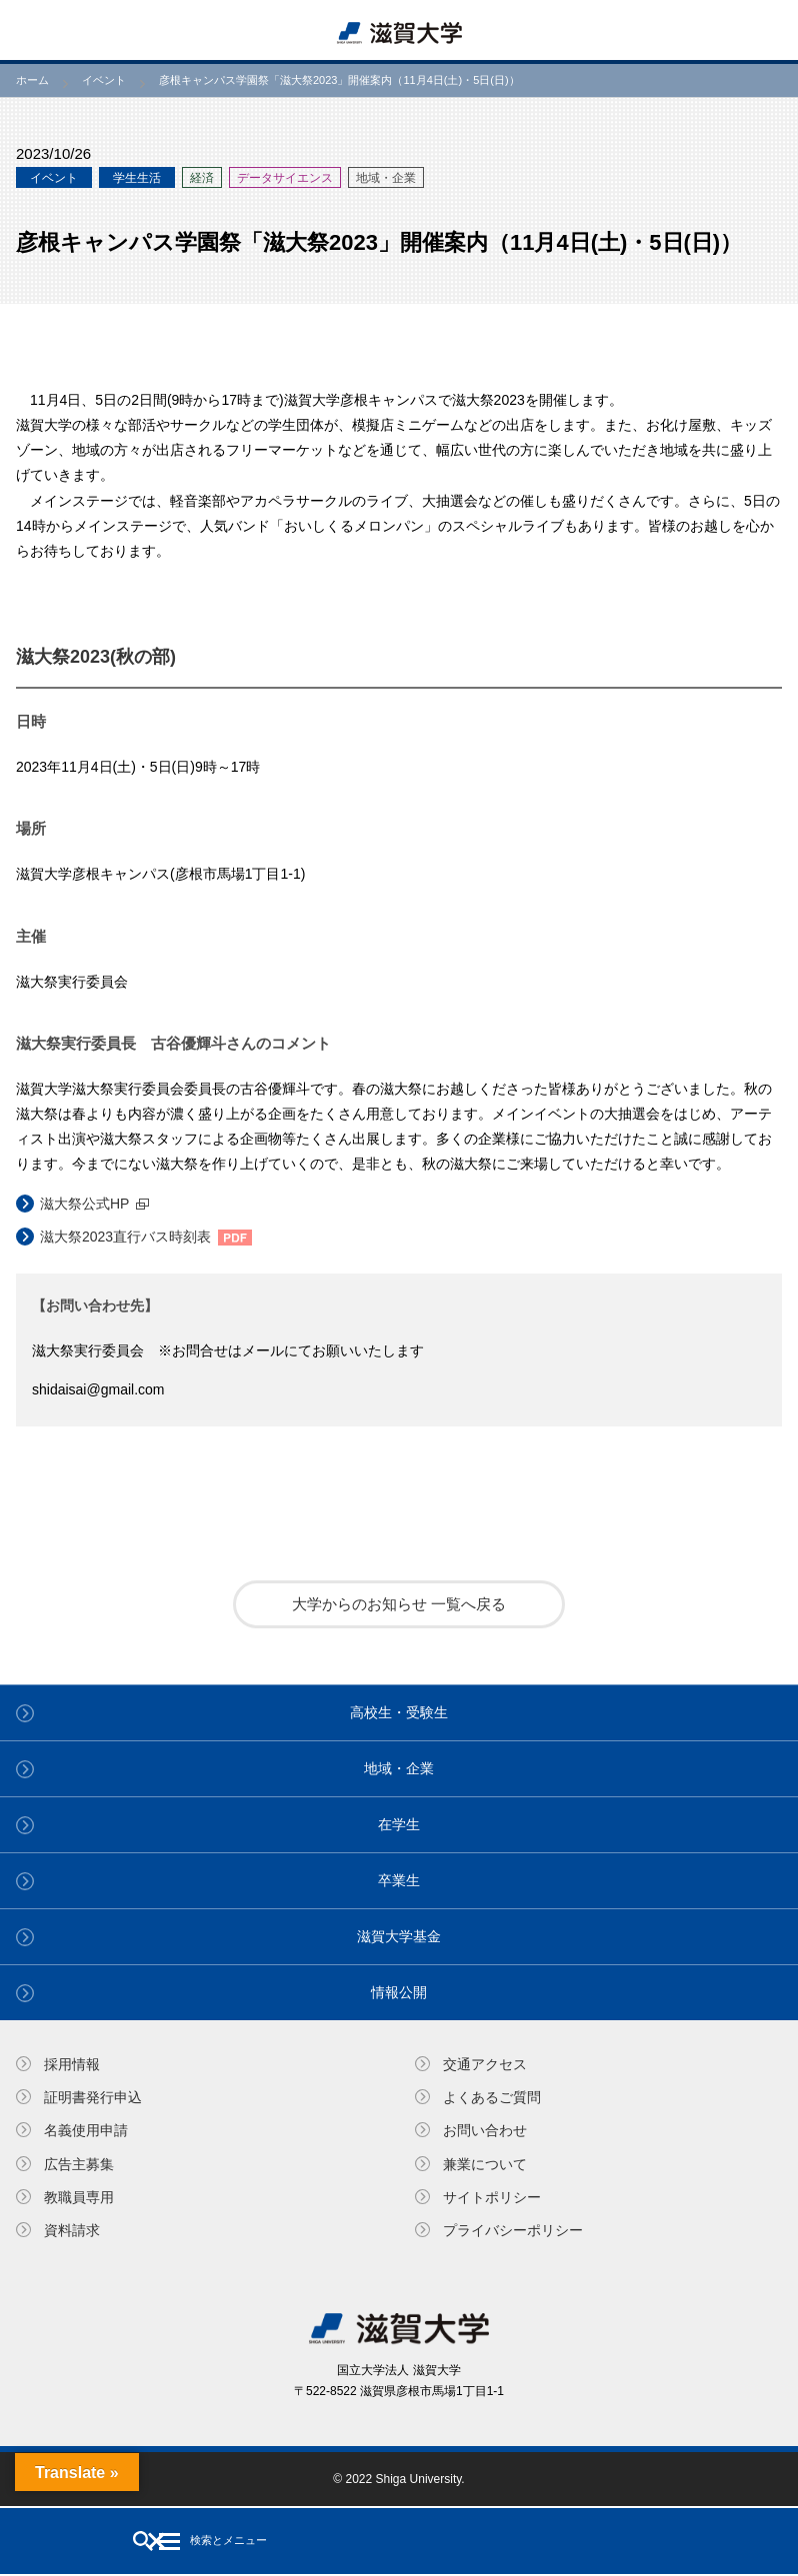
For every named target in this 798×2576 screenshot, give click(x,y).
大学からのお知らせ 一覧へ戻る (399, 1603)
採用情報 (72, 2064)
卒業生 (399, 1880)
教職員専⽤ (79, 2197)
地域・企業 (399, 1768)
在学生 (399, 1824)
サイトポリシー (492, 2197)
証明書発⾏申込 (93, 2097)
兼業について (485, 2164)
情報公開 (399, 1992)
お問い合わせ (485, 2130)
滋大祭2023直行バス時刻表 (125, 1237)
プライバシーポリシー (513, 2230)
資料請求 (72, 2230)
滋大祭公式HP (84, 1204)
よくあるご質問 (492, 2097)
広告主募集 (79, 2164)
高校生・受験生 (399, 1712)
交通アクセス (485, 2064)
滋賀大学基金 (399, 1936)
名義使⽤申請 (86, 2130)
